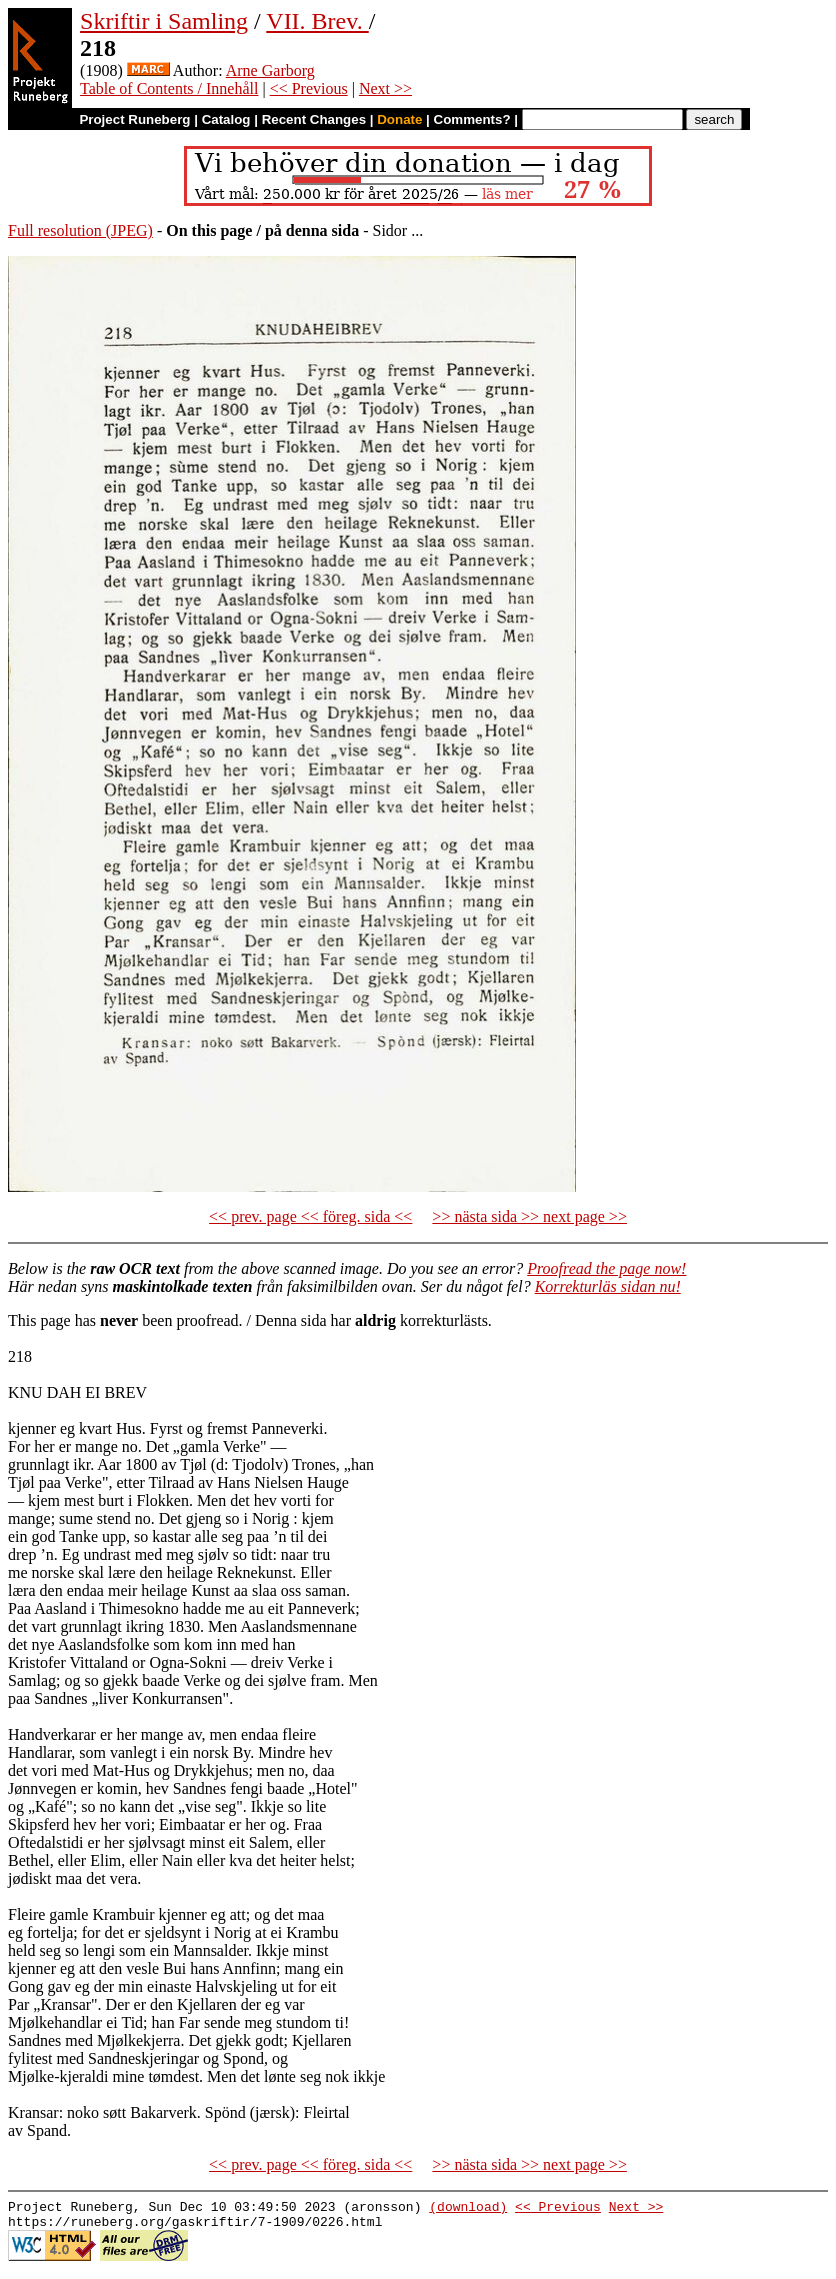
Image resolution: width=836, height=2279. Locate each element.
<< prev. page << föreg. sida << (310, 1216)
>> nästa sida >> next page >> (529, 1216)
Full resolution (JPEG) (80, 230)
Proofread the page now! (606, 1268)
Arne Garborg (270, 70)
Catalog (226, 119)
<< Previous (309, 88)
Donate (399, 119)
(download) (468, 2209)
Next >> (385, 88)
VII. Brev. (317, 21)
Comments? (472, 119)
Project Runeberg (134, 119)
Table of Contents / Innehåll (169, 88)
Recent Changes (314, 119)
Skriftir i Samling (164, 21)
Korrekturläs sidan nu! (608, 1286)
